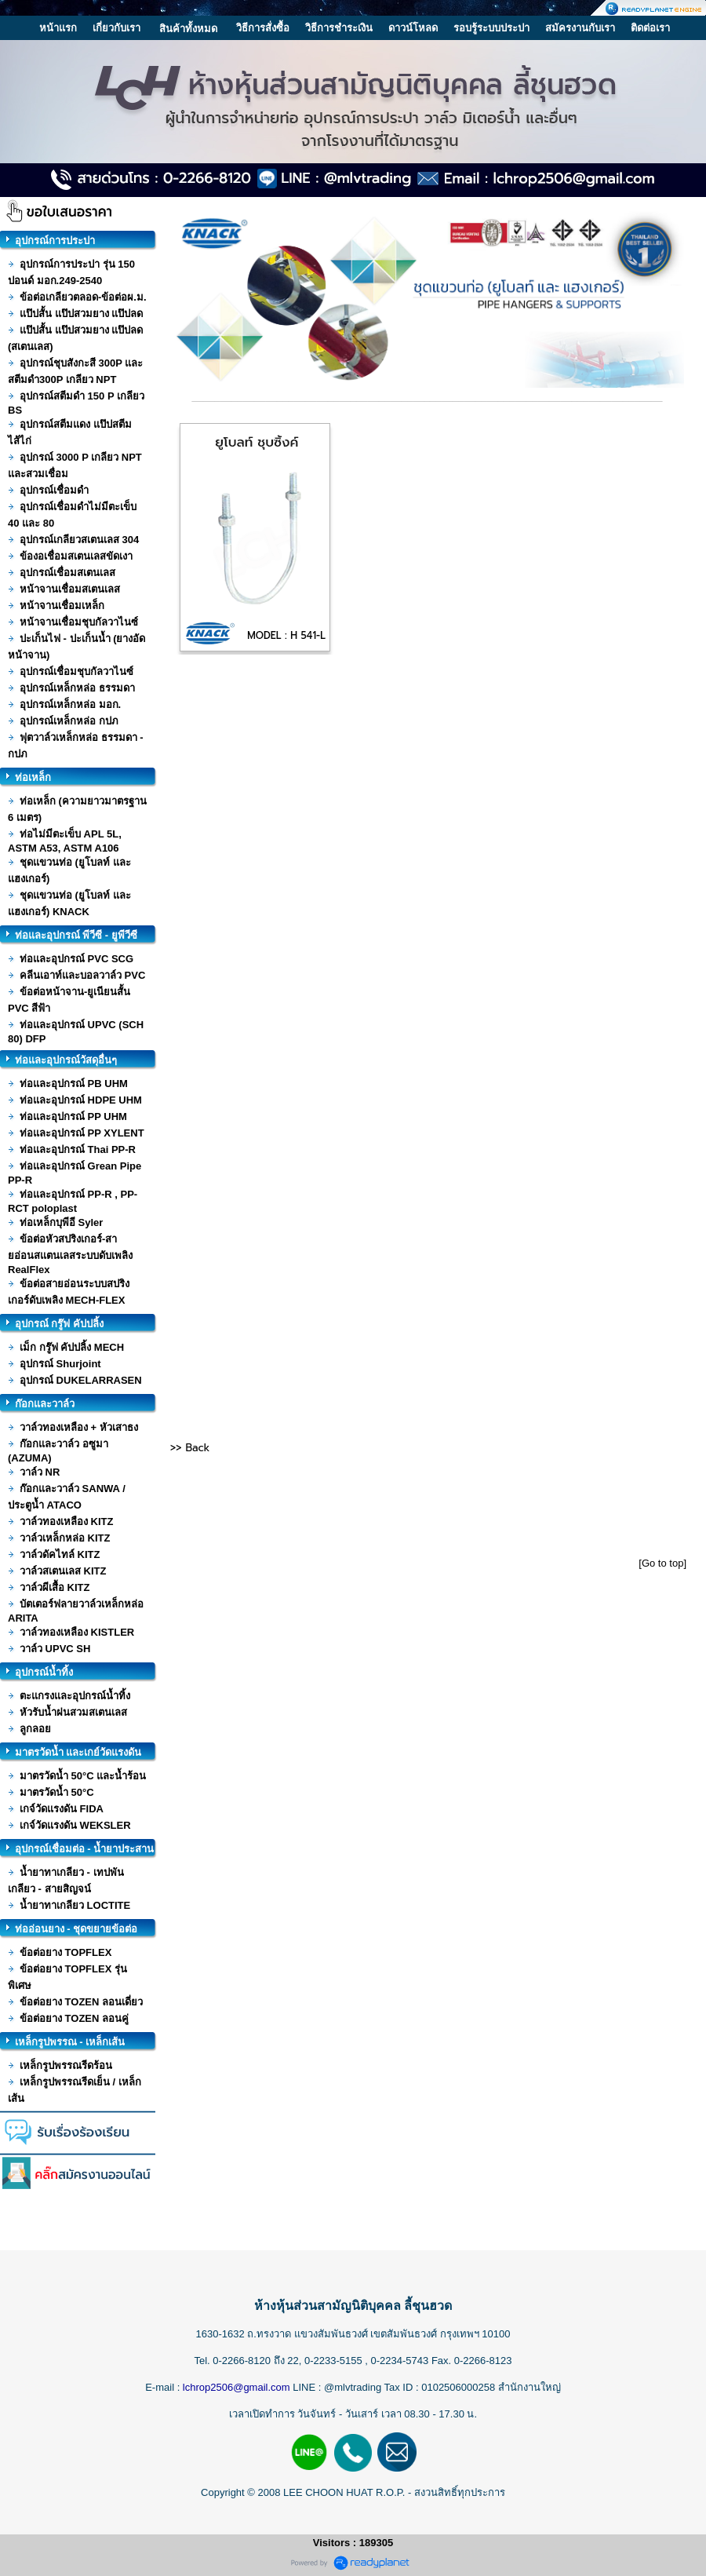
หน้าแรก (58, 28)
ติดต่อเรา (650, 28)
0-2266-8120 (242, 2360)
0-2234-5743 (401, 2360)
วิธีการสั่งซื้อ (262, 28)
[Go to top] (662, 1563)
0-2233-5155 (334, 2360)
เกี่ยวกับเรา (116, 28)
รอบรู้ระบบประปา (491, 28)
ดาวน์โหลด (413, 28)
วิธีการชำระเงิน (339, 28)
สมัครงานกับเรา (580, 28)
